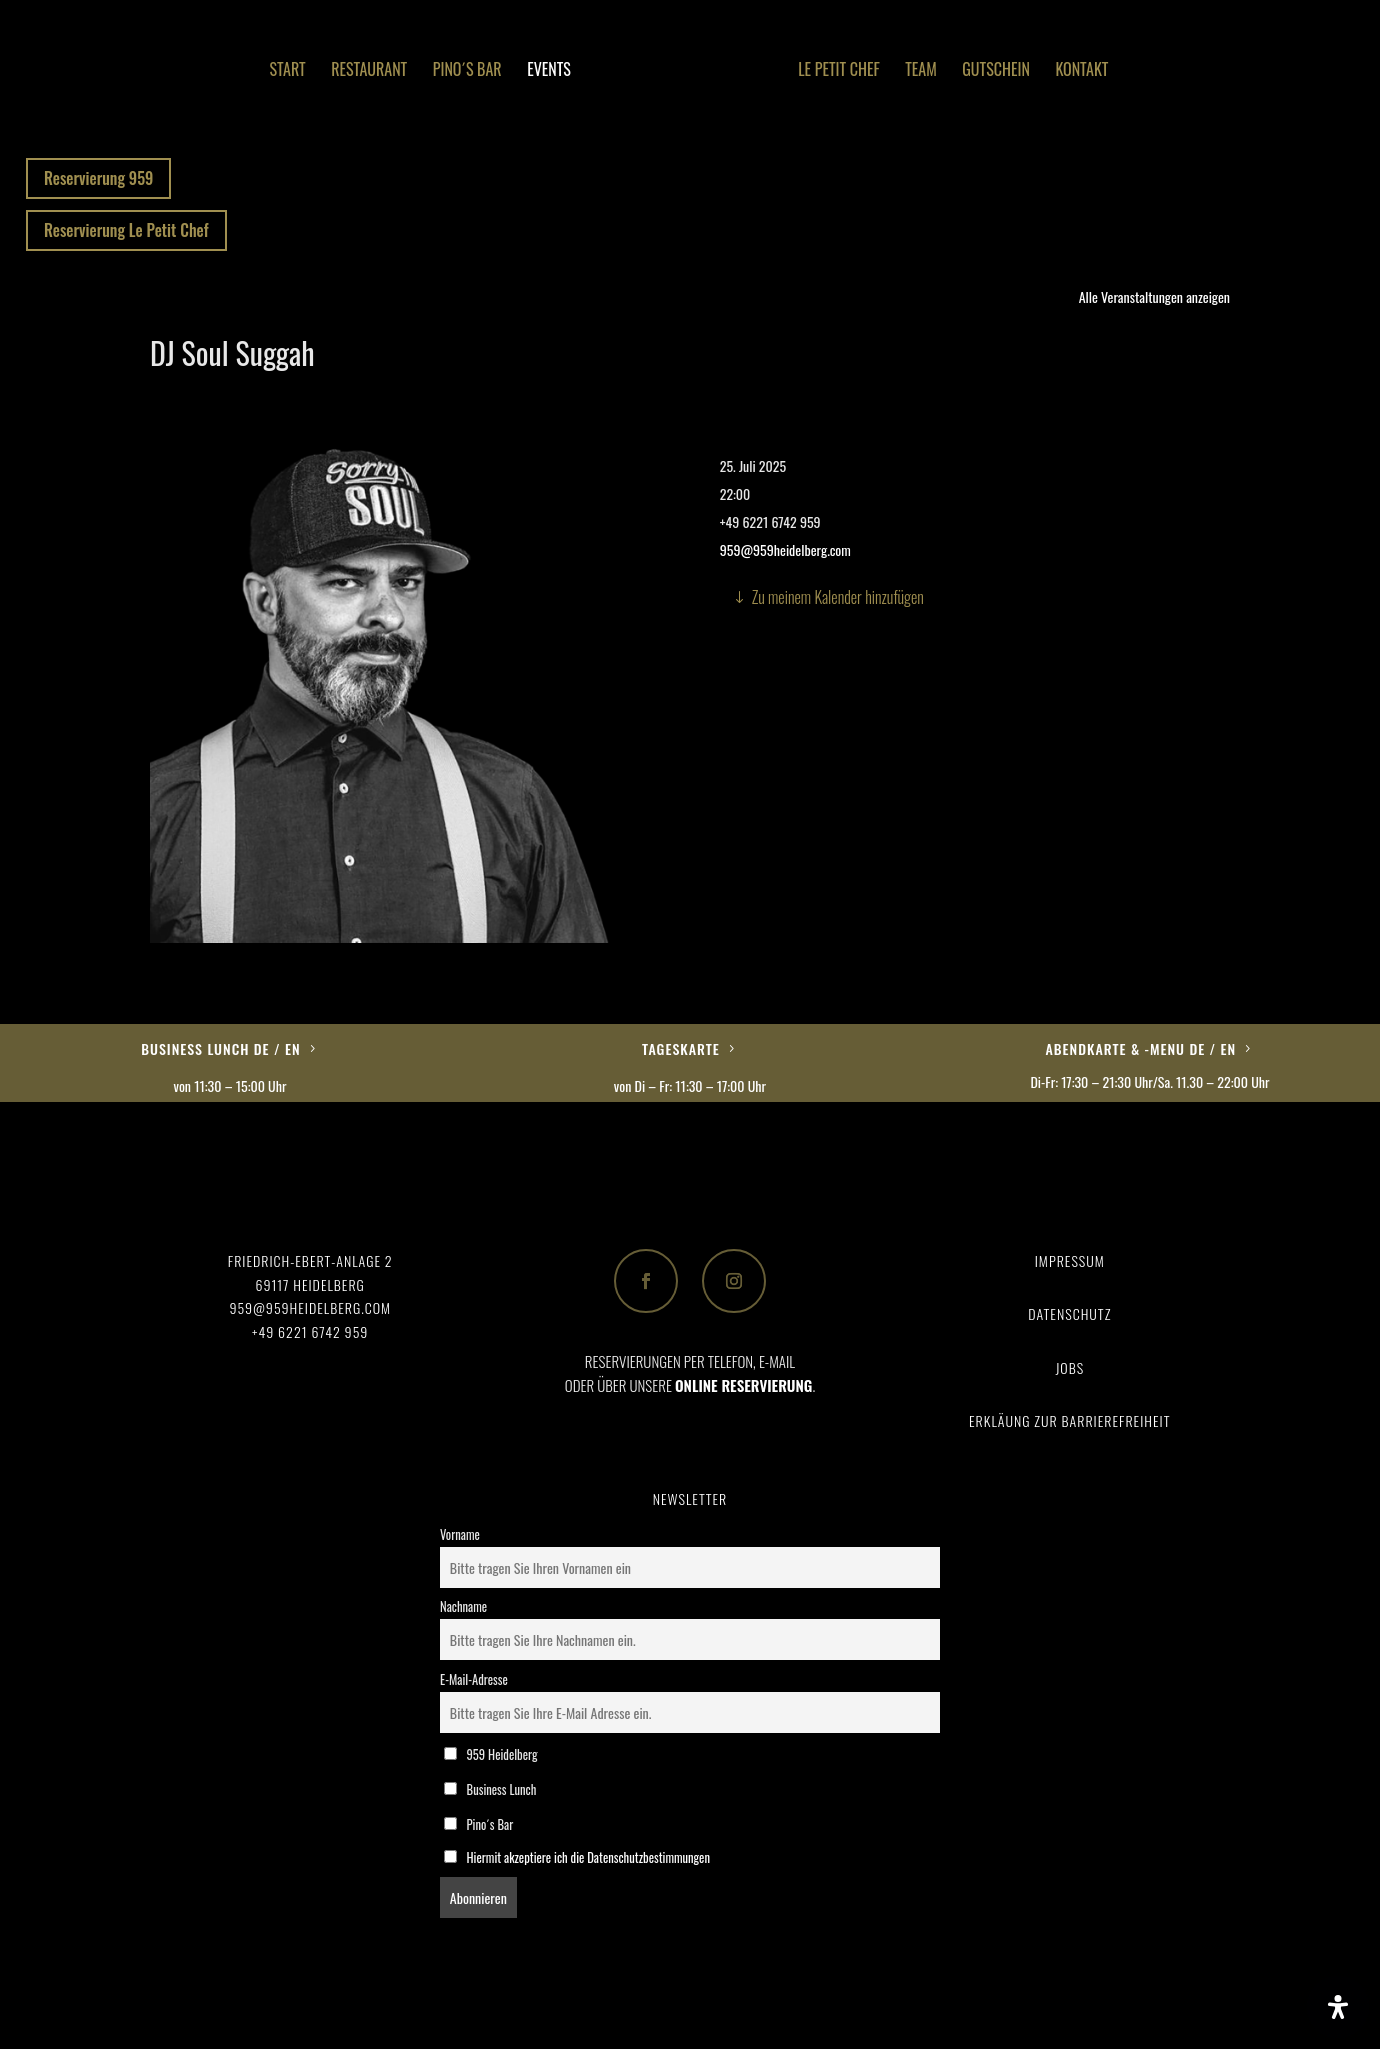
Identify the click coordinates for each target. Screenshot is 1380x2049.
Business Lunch (490, 1789)
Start (288, 71)
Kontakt (1081, 71)
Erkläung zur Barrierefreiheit (1069, 1420)
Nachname (463, 1606)
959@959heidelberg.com (785, 549)
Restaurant (369, 71)
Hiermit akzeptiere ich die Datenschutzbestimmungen (588, 1857)
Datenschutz (1069, 1313)
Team (921, 71)
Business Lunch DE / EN (220, 1048)
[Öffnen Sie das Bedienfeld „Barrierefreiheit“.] (1338, 2007)
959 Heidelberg (491, 1754)
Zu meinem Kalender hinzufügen (838, 597)
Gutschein (996, 71)
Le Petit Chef (839, 71)
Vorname (460, 1534)
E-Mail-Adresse (474, 1679)
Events (549, 71)
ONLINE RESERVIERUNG (743, 1385)
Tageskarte (681, 1048)
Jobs (1069, 1367)
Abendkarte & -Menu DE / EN (1141, 1048)
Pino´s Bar (467, 71)
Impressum (1070, 1260)
